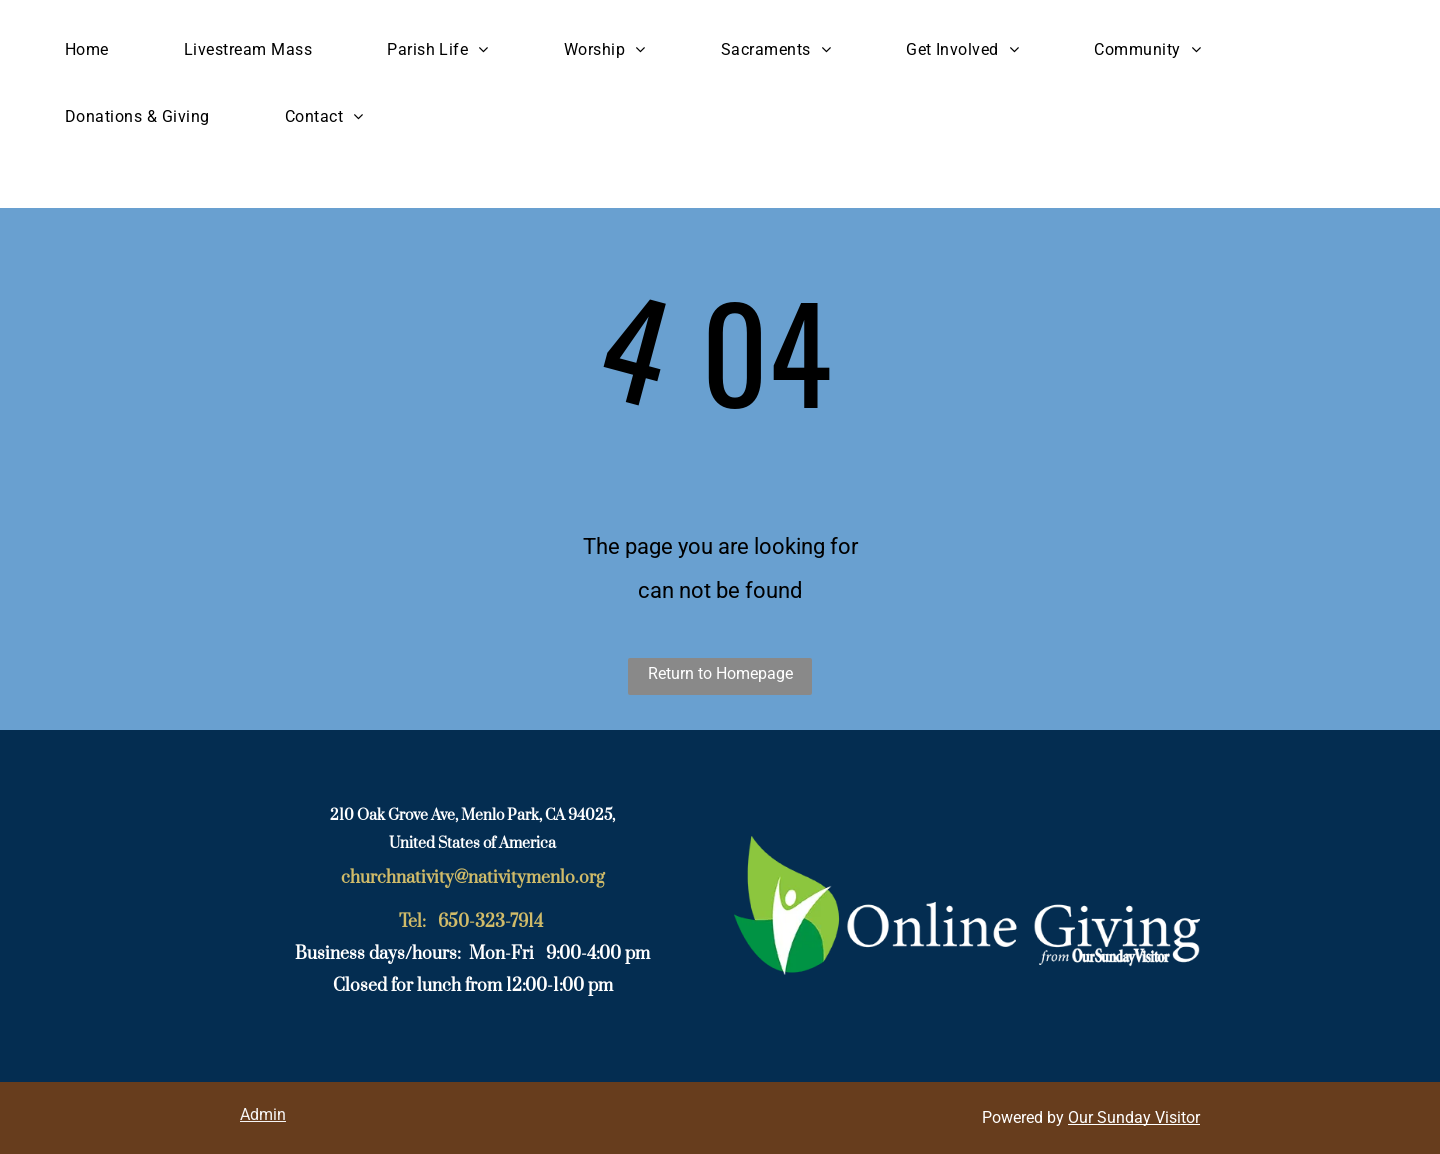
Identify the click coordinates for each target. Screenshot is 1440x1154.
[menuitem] (94, 50)
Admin (263, 1114)
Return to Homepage (720, 673)
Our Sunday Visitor (1134, 1117)
